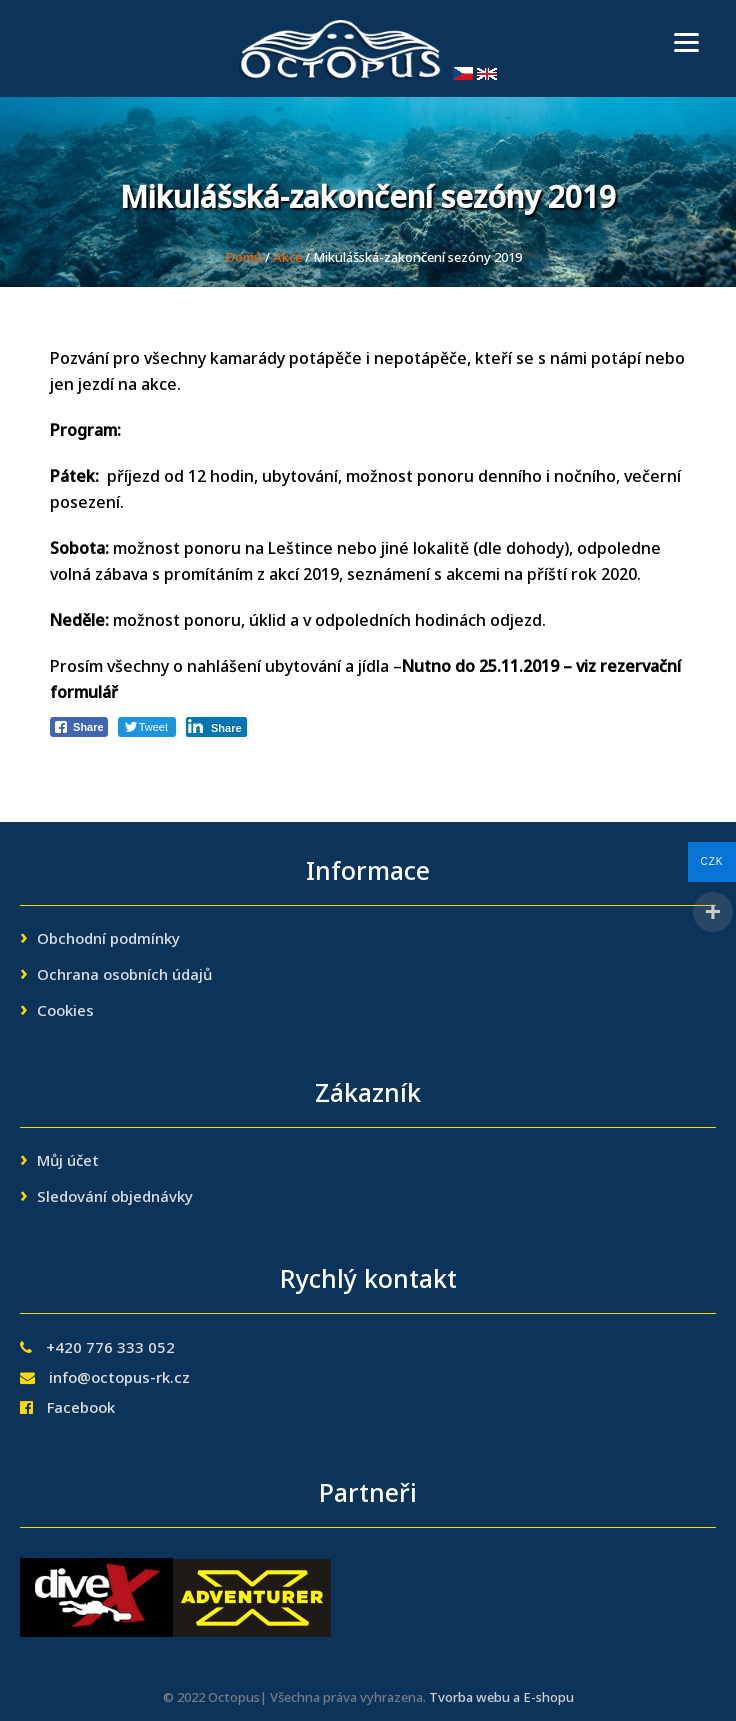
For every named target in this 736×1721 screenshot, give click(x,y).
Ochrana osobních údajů (124, 976)
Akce (287, 258)
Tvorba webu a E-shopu (501, 1698)
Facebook (81, 1409)
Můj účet (68, 1162)
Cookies (65, 1012)
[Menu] (686, 42)
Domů (243, 258)
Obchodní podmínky (108, 940)
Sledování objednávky (115, 1198)
